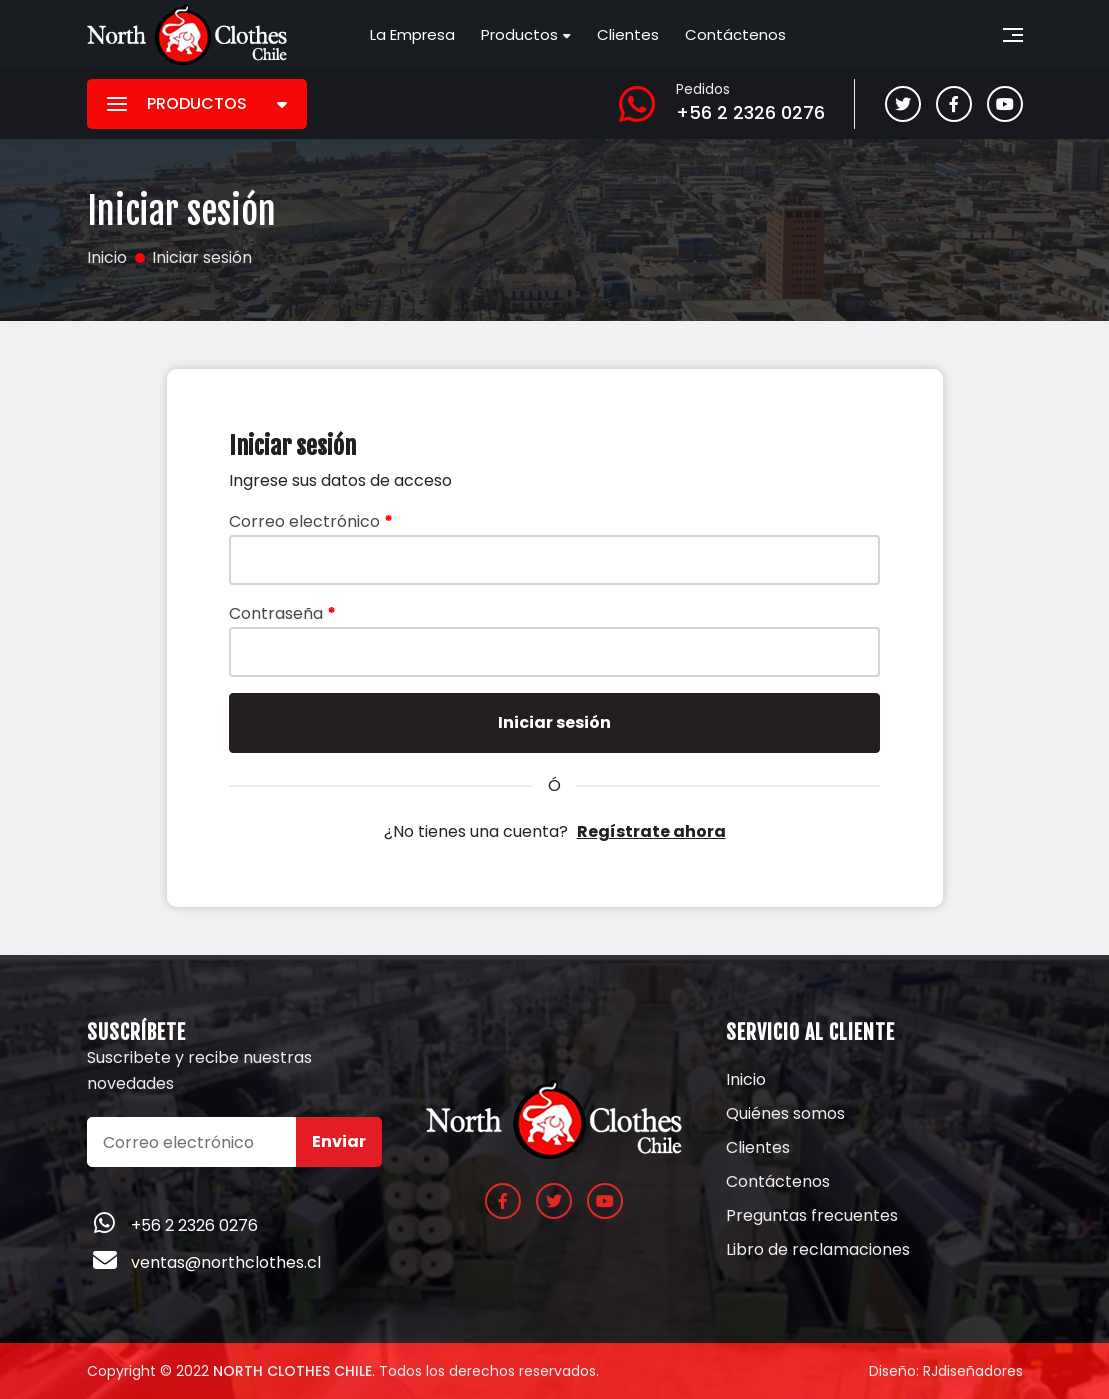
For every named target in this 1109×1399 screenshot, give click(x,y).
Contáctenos (735, 34)
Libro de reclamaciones (818, 1250)
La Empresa (412, 34)
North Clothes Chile (292, 1371)
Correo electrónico (311, 521)
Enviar (339, 1141)
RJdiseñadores (973, 1371)
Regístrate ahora (651, 831)
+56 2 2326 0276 (750, 112)
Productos (519, 34)
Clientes (628, 34)
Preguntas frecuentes (812, 1216)
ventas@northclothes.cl (226, 1262)
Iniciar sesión (554, 722)
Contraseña (282, 613)
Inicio (746, 1080)
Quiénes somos (785, 1114)
